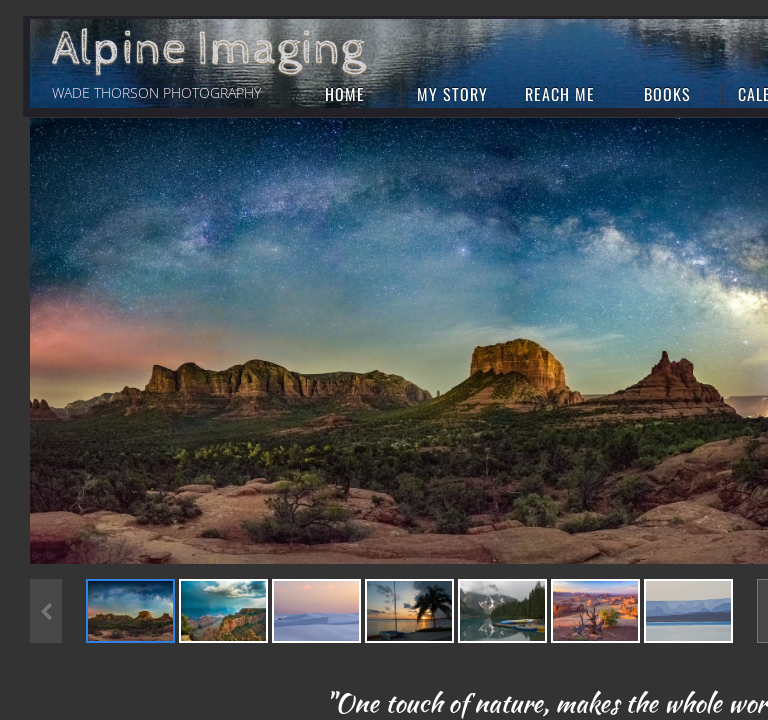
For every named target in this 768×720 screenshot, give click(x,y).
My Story (452, 94)
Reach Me (560, 94)
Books (667, 94)
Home (345, 94)
